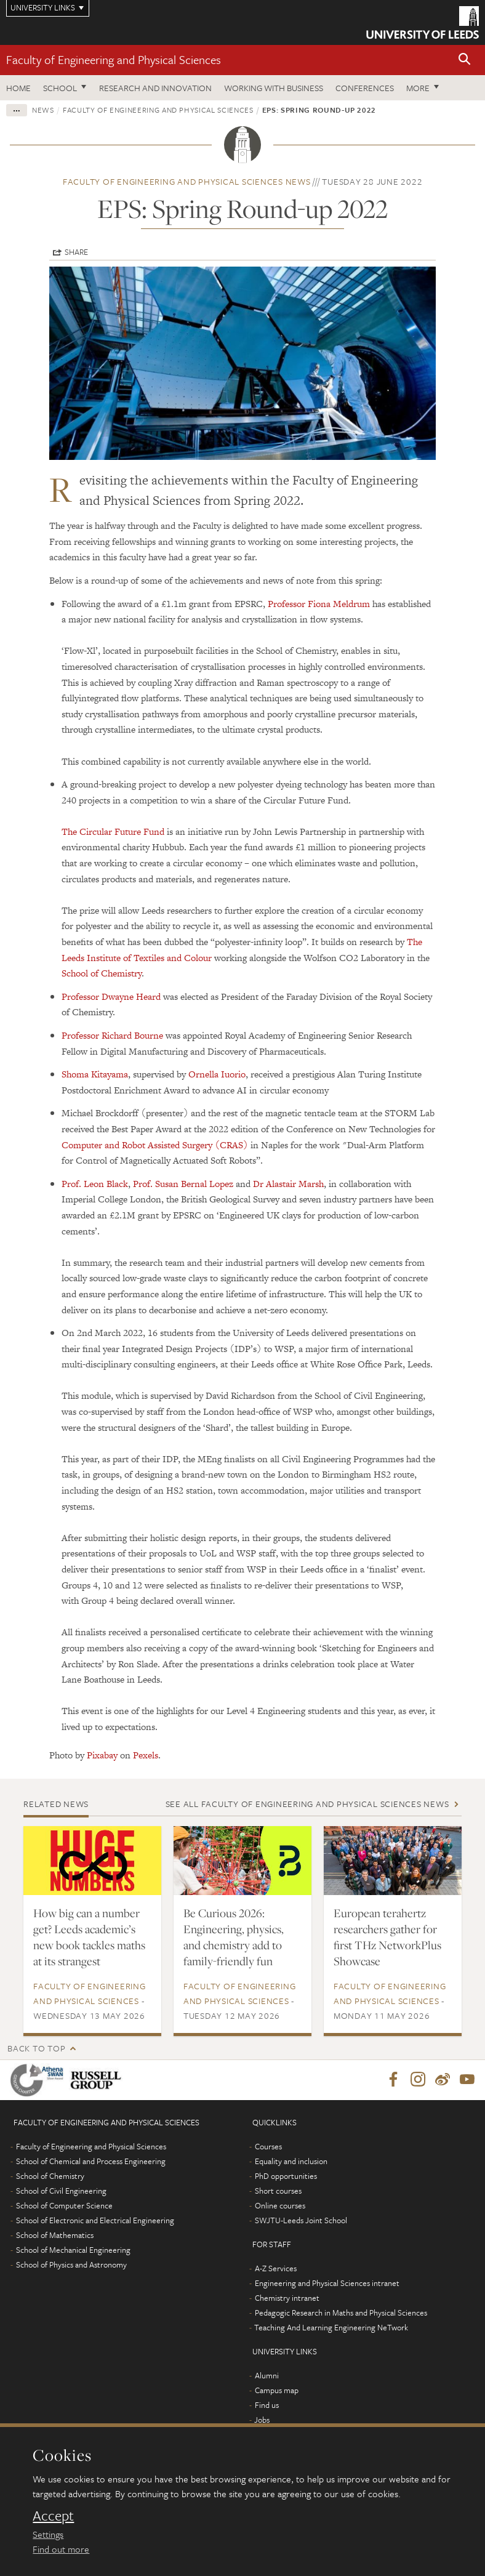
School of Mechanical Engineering (73, 2250)
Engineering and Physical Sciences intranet (327, 2283)
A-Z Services (276, 2269)
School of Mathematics (55, 2235)
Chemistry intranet (287, 2298)
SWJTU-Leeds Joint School (301, 2221)
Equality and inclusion (291, 2161)
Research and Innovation (155, 87)
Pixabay (102, 1755)
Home (18, 87)
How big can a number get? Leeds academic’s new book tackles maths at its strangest (89, 1937)
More (418, 87)
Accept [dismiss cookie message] (53, 2515)
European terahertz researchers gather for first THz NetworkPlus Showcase (387, 1937)
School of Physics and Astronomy (71, 2265)
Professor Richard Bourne (112, 1035)
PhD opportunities (286, 2176)
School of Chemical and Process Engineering (91, 2161)
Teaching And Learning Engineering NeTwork (331, 2328)
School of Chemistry (102, 973)
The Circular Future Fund (113, 831)
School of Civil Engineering (61, 2191)
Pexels (145, 1755)
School (60, 87)
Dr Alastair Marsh (288, 1183)
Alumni (267, 2376)
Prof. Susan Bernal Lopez (183, 1183)
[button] (465, 60)
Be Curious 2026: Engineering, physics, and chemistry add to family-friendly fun (233, 1937)
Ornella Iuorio (217, 1074)
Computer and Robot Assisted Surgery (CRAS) (155, 1144)
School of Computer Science (64, 2206)
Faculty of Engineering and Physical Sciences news (187, 181)
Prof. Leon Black (95, 1183)
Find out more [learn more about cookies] (61, 2549)
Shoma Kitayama (95, 1074)
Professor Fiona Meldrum (319, 603)
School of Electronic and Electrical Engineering (95, 2221)
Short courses (278, 2191)
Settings (48, 2534)
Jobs (262, 2420)
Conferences (364, 87)
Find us (267, 2405)
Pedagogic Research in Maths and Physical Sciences (341, 2313)
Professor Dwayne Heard (111, 996)
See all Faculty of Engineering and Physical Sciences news (307, 1803)
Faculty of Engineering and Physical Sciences (113, 59)
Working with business (273, 87)
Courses (268, 2147)
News (43, 109)
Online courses (280, 2206)
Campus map (277, 2391)
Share (76, 252)
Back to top (36, 2048)
